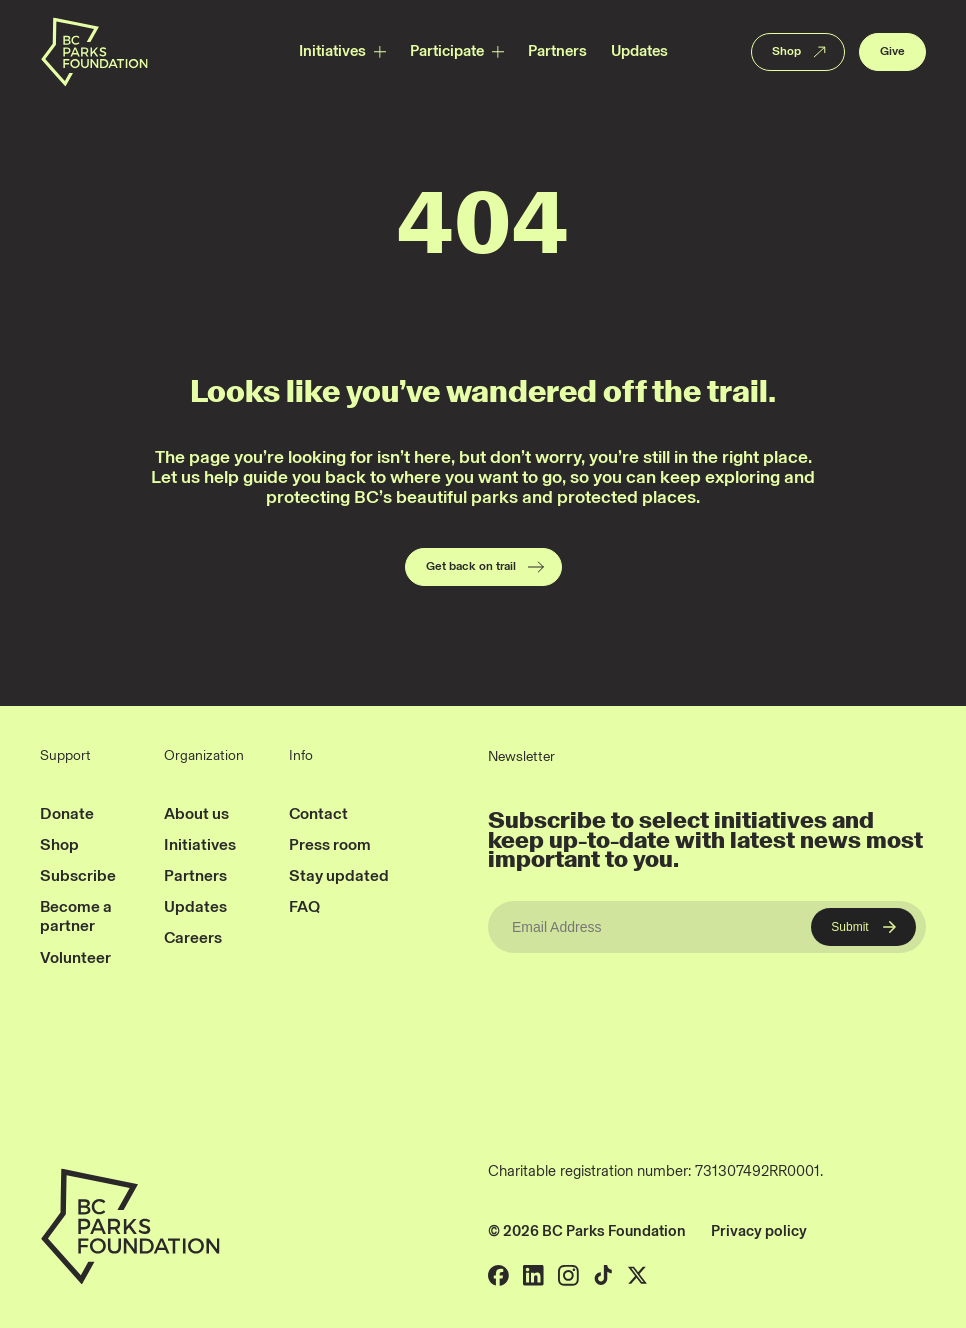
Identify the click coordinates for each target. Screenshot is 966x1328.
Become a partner (76, 916)
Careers (193, 937)
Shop (800, 52)
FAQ (304, 906)
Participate (447, 51)
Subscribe (78, 875)
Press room (330, 844)
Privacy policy (759, 1231)
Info (301, 756)
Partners (557, 51)
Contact (318, 813)
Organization (204, 756)
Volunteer (75, 957)
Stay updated (339, 875)
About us (196, 813)
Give (892, 51)
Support (65, 756)
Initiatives (332, 51)
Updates (639, 51)
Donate (67, 813)
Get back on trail (486, 567)
